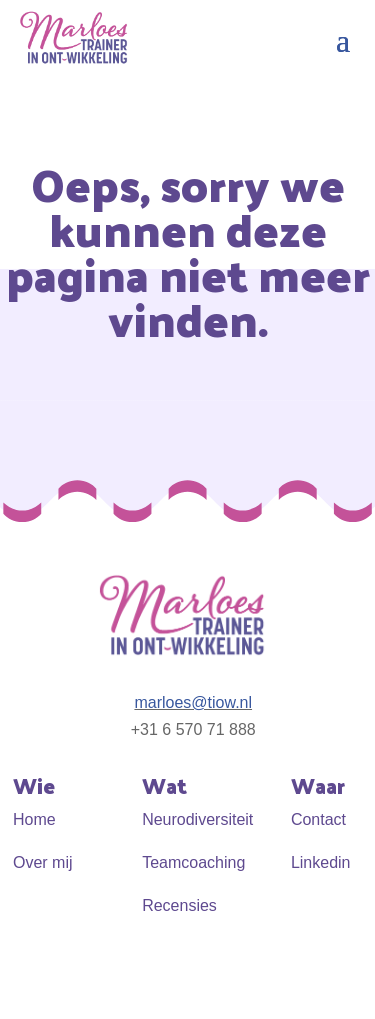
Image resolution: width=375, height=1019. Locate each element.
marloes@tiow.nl (193, 702)
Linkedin (321, 862)
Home (34, 819)
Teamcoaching (193, 862)
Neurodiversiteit (197, 819)
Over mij (43, 862)
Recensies (179, 905)
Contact (318, 819)
